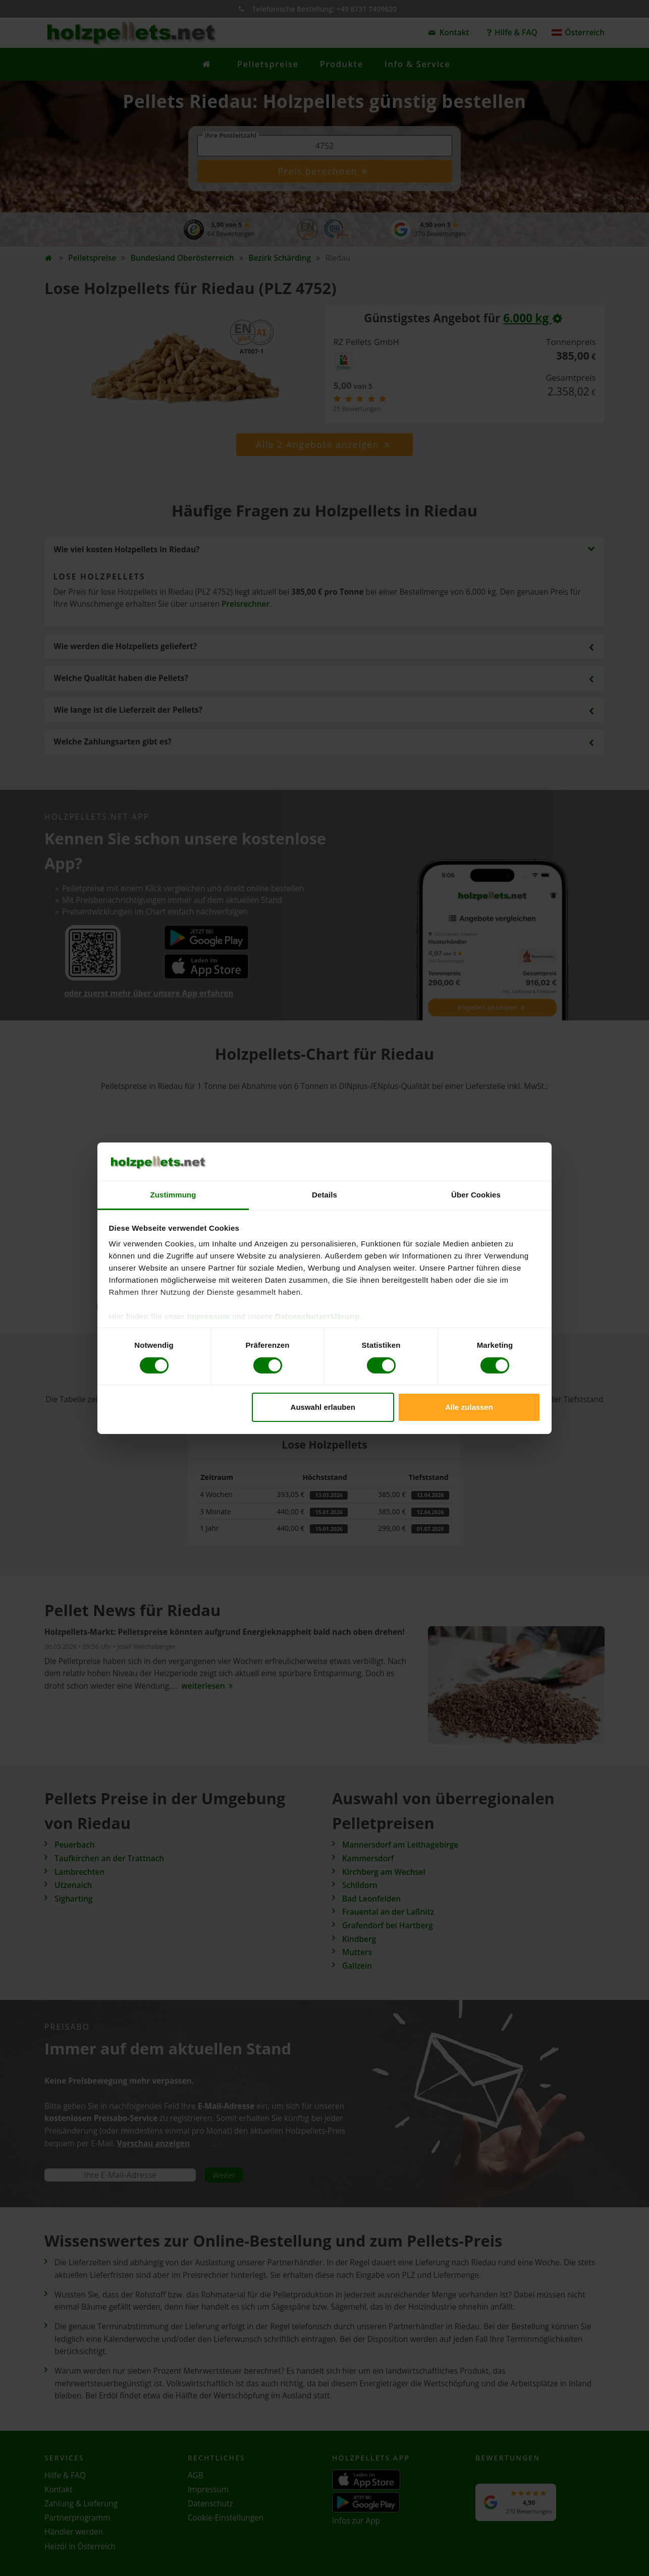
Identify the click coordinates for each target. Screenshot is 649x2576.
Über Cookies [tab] (476, 1194)
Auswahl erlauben (323, 1407)
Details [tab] (324, 1194)
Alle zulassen (469, 1407)
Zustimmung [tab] (173, 1194)
